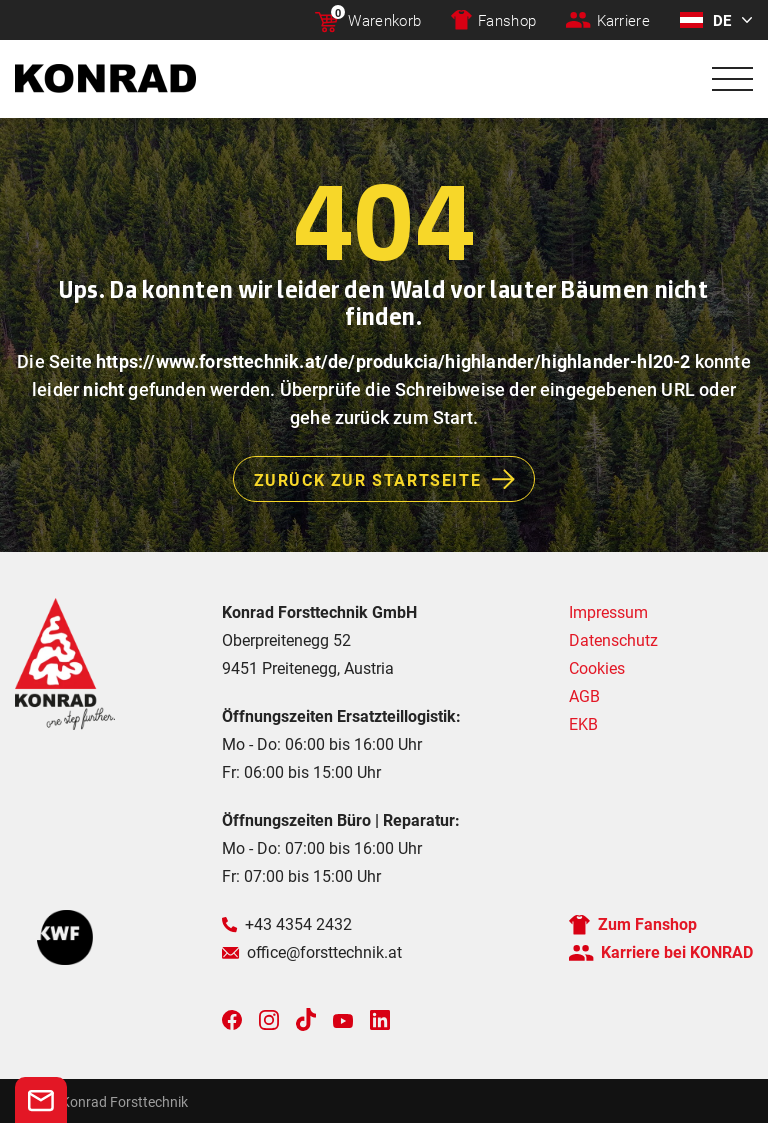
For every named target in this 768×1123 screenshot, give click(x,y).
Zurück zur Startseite (394, 479)
